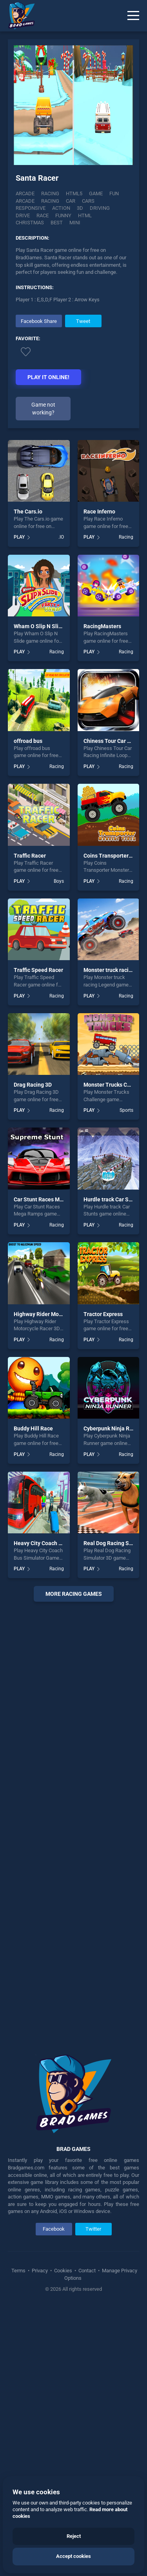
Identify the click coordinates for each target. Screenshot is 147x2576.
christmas (30, 223)
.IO (61, 537)
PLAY (19, 537)
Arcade (25, 193)
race (42, 215)
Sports (126, 1110)
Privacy (40, 2270)
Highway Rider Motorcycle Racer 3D (58, 1314)
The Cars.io (28, 511)
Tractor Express (103, 1314)
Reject (74, 2536)
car (70, 201)
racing (50, 201)
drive (23, 215)
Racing (50, 193)
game (96, 193)
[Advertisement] (73, 1822)
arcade (25, 201)
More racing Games (73, 1594)
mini (74, 223)
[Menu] (133, 15)
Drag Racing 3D (33, 1085)
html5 (74, 193)
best (57, 223)
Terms (19, 2270)
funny (63, 215)
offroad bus (28, 741)
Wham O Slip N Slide (39, 626)
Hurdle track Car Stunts (112, 1199)
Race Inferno (99, 511)
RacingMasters (102, 626)
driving (100, 208)
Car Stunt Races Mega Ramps (50, 1199)
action (61, 208)
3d (80, 208)
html (85, 215)
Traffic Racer (30, 856)
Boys (59, 881)
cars (88, 201)
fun (114, 193)
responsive (30, 208)
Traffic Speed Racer (38, 970)
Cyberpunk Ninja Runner (113, 1428)
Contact (87, 2270)
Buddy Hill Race (33, 1428)
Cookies (63, 2270)
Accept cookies (73, 2556)
